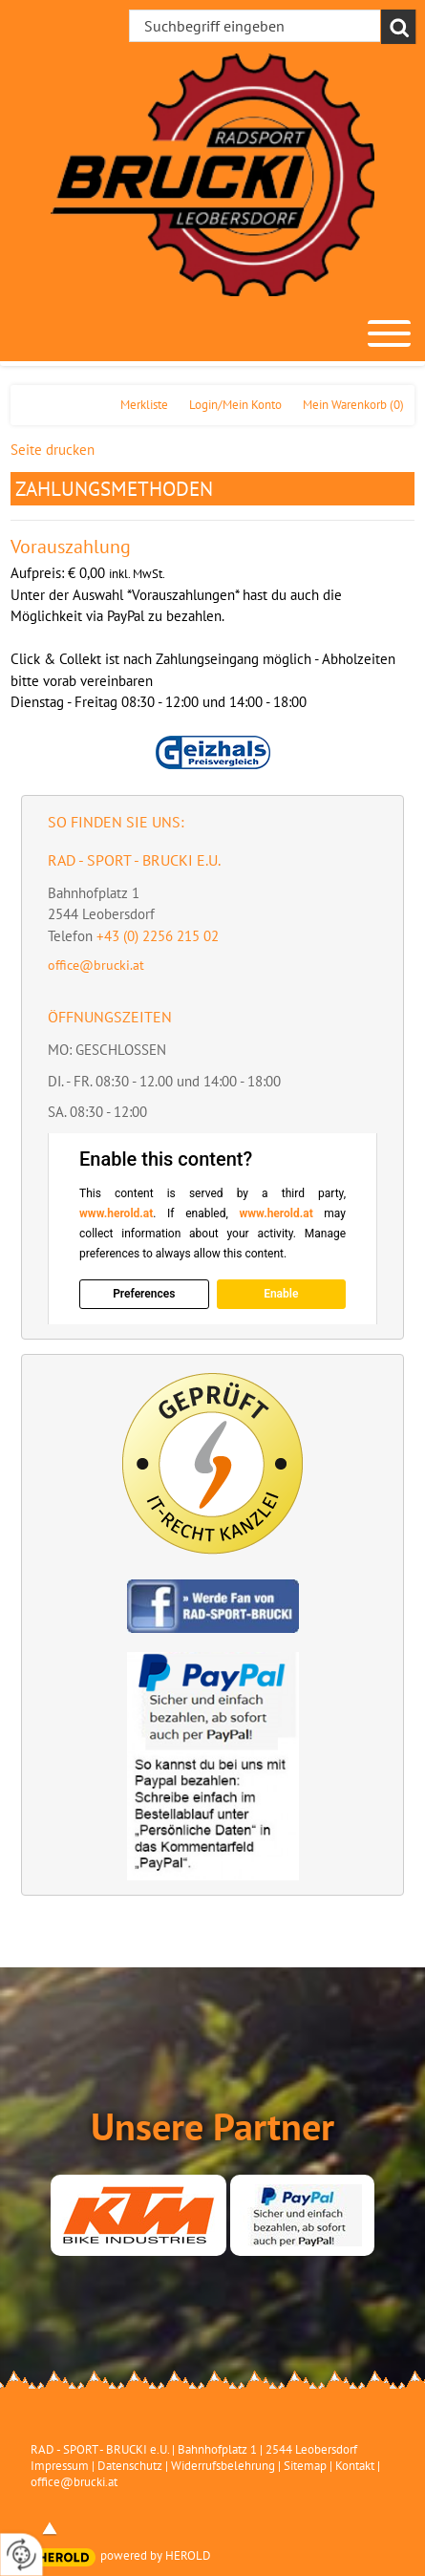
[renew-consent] (21, 2554)
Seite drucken (53, 449)
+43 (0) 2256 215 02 (157, 936)
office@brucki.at (96, 965)
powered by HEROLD (155, 2555)
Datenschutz (129, 2466)
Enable (281, 1293)
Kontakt (354, 2466)
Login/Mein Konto (235, 405)
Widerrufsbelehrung (223, 2466)
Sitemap (305, 2466)
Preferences (144, 1293)
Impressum (60, 2466)
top (50, 2528)
